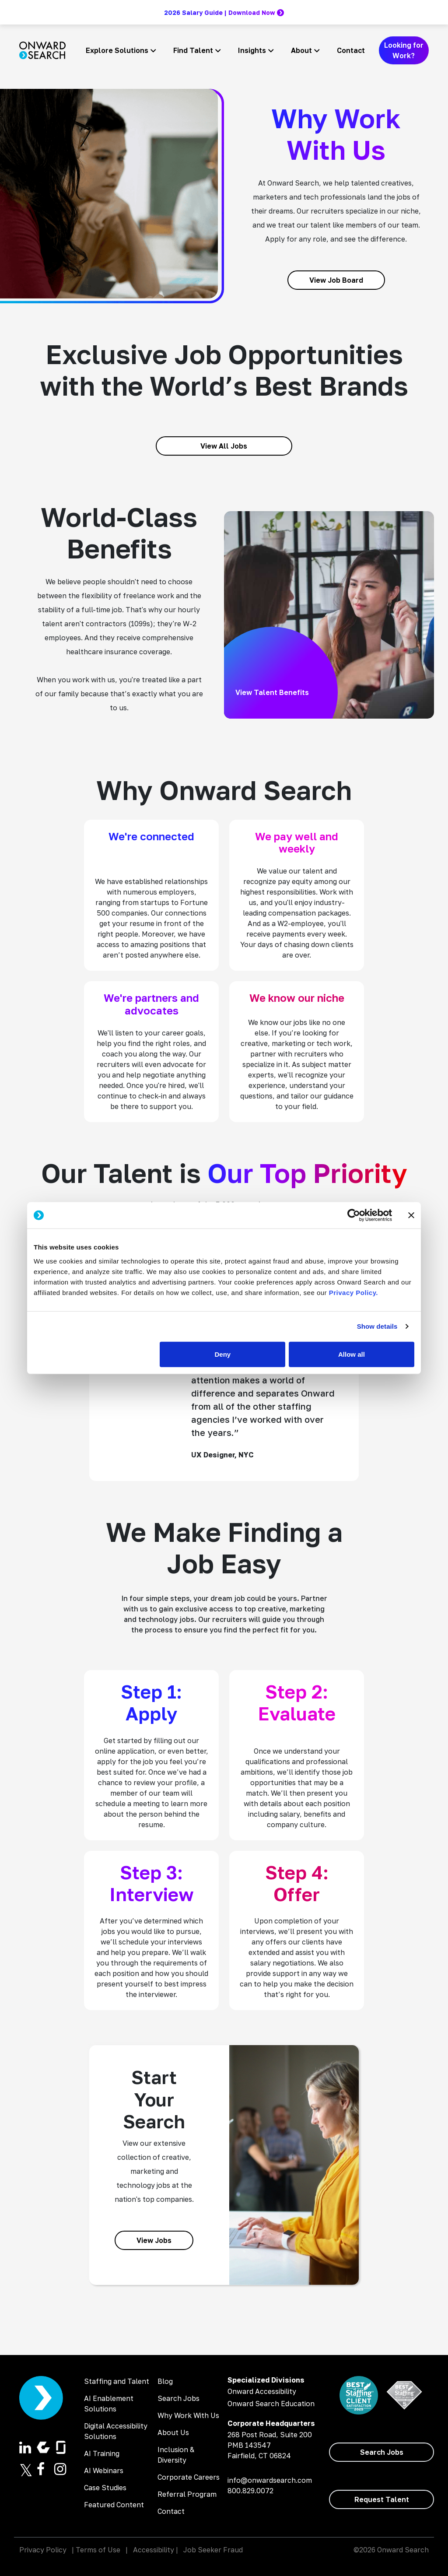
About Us (173, 2432)
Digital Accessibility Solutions (115, 2431)
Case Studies (105, 2487)
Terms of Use (98, 2549)
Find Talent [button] (193, 50)
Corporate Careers (189, 2477)
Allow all (351, 1354)
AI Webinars (103, 2470)
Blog (165, 2381)
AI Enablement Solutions (108, 2403)
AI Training (101, 2453)
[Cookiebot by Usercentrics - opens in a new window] (353, 1215)
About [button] (301, 50)
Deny (223, 1354)
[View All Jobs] (224, 446)
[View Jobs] (154, 2240)
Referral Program (187, 2494)
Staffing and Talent (116, 2381)
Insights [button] (252, 50)
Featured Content (114, 2504)
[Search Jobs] (381, 2452)
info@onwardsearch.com (270, 2480)
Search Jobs (179, 2398)
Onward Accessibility (262, 2391)
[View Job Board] (336, 280)
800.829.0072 (250, 2490)
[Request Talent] (381, 2499)
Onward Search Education (271, 2403)
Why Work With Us (188, 2415)
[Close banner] (411, 1215)
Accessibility (153, 2549)
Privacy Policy (42, 2549)
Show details (377, 1326)
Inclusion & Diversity (176, 2454)
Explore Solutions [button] (117, 50)
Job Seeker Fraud (213, 2549)
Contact (351, 50)
